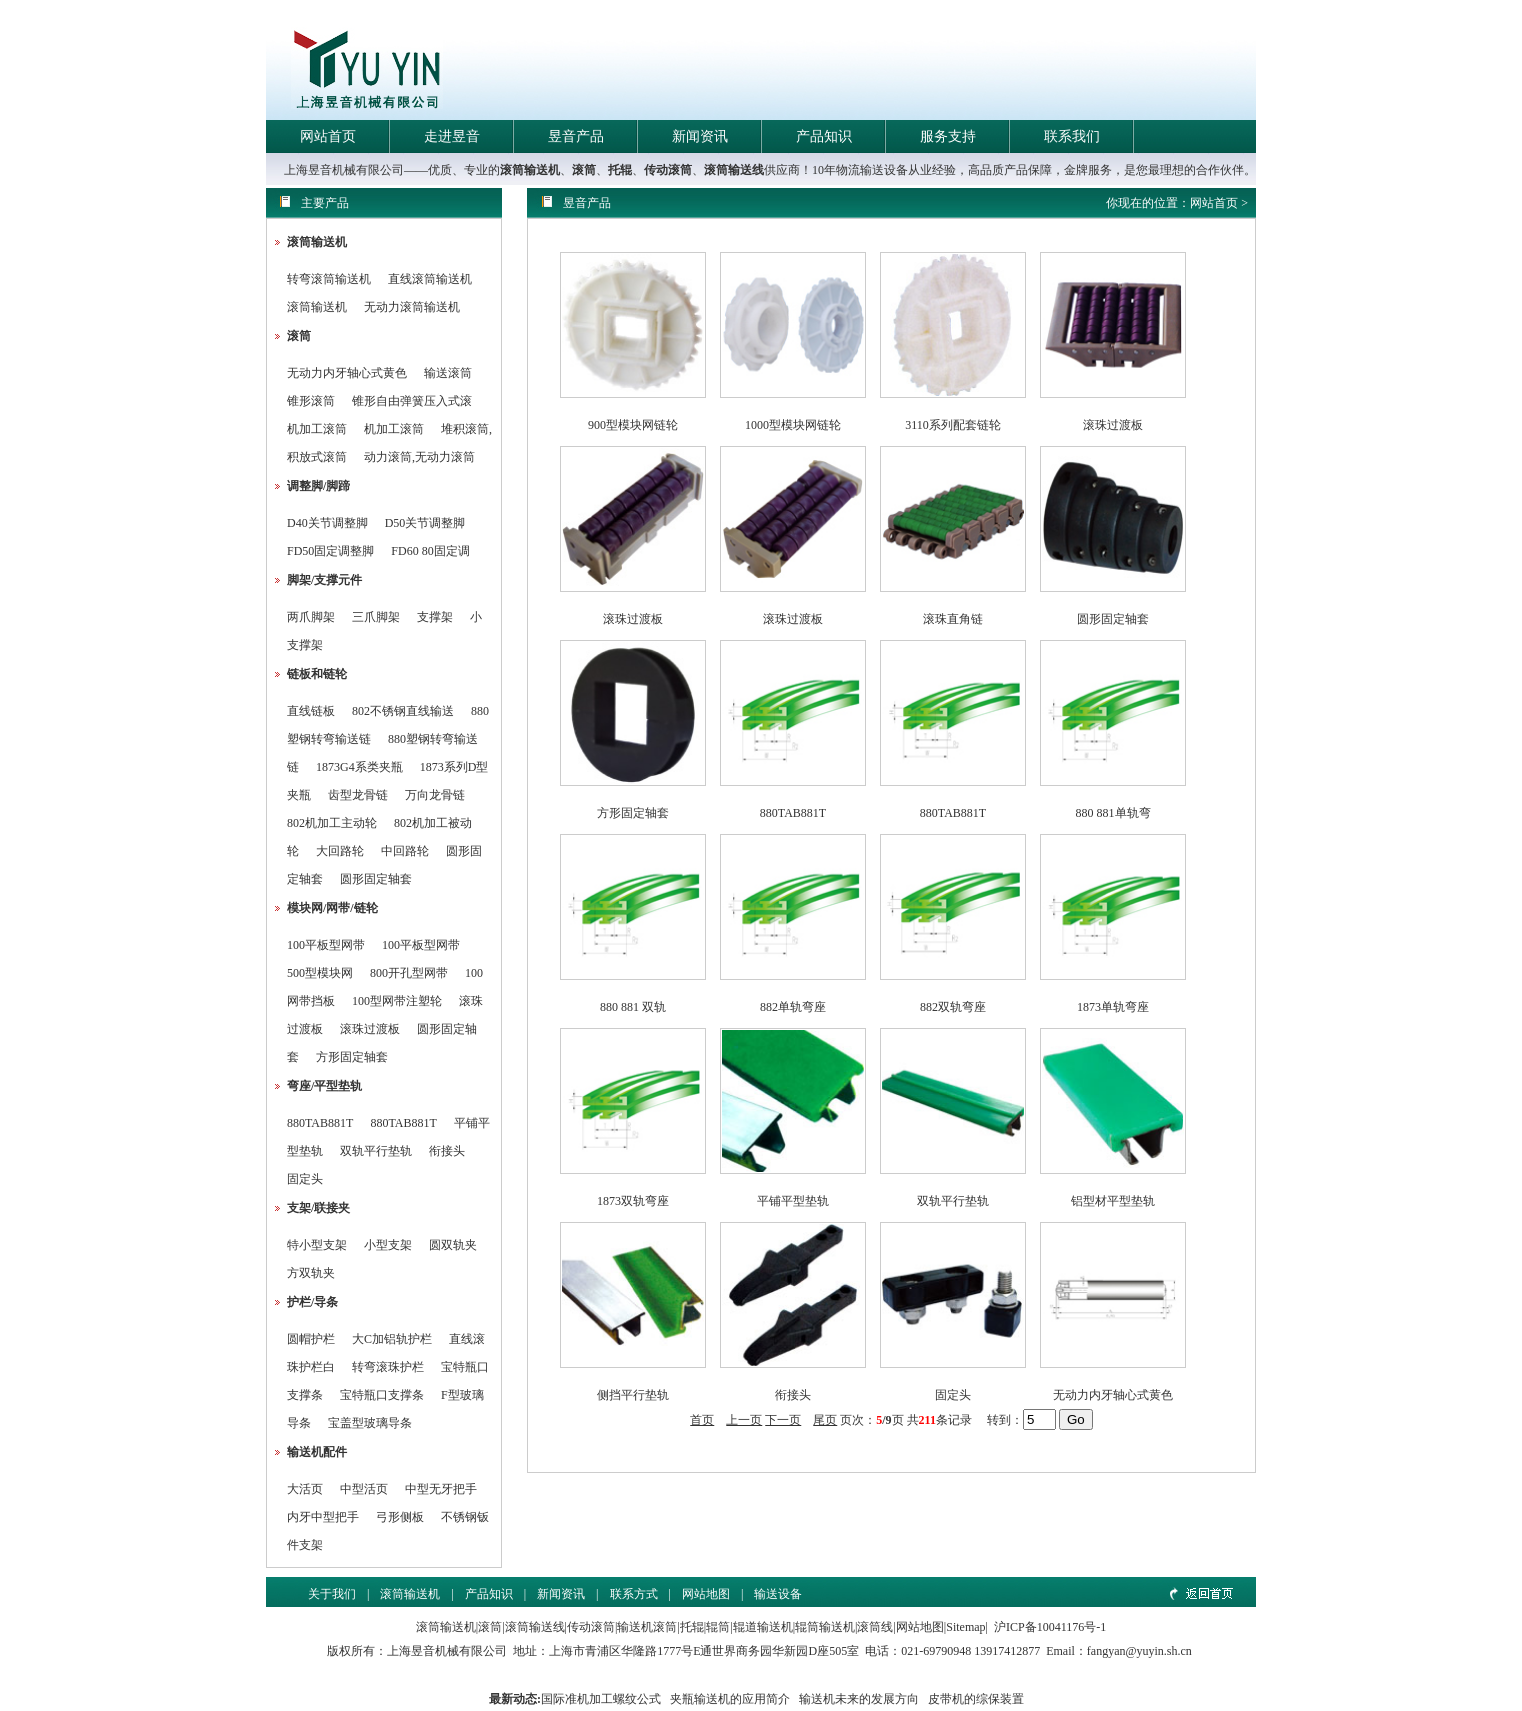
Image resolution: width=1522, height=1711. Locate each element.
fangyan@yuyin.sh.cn (1139, 1651)
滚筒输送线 (734, 170)
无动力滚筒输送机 (412, 307)
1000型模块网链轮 (793, 425)
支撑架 (435, 617)
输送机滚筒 (647, 1627)
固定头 (305, 1179)
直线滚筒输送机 (430, 279)
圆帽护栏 (311, 1339)
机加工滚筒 (317, 429)
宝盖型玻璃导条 (370, 1423)
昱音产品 (576, 136)
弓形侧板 (400, 1517)
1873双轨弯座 (633, 1201)
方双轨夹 (311, 1273)
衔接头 (447, 1151)
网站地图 (706, 1594)
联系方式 (634, 1594)
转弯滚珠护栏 (388, 1367)
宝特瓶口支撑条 (382, 1395)
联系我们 (1072, 136)
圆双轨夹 (453, 1245)
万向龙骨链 (435, 795)
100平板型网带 (326, 945)
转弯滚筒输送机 (330, 279)
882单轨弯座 (793, 1007)
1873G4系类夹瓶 (359, 767)
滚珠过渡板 (370, 1029)
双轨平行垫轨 (376, 1151)
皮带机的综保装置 (976, 1699)
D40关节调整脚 (327, 523)
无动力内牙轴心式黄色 (347, 373)
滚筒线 (875, 1627)
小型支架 (388, 1245)
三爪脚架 (376, 617)
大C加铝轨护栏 (392, 1339)
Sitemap (965, 1627)
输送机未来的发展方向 (859, 1699)
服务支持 (948, 136)
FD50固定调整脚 (330, 551)
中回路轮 (405, 851)
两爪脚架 (311, 617)
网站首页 (328, 136)
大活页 (305, 1489)
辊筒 (718, 1627)
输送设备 (778, 1594)
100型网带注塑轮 (397, 1001)
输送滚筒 (448, 373)
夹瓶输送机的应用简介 (730, 1699)
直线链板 (311, 711)
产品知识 (824, 136)
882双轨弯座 (953, 1007)
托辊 (620, 170)
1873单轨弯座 (1113, 1007)
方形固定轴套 (352, 1057)
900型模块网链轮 (633, 425)
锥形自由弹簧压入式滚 (412, 401)
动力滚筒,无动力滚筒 (419, 457)
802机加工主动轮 (332, 823)
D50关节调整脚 (425, 523)
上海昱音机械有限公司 (447, 1651)
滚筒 (584, 170)
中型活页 (364, 1489)
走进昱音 (452, 136)
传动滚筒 (668, 170)
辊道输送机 (763, 1627)
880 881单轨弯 (1113, 813)
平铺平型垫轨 (793, 1201)
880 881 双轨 (633, 1007)
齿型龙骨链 (358, 795)
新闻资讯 (700, 136)
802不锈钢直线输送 (403, 711)
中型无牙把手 (441, 1489)
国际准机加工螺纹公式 (601, 1699)
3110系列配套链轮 (953, 425)
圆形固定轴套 (376, 879)
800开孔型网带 (409, 973)
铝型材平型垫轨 (1113, 1201)
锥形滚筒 (311, 401)
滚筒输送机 (530, 170)
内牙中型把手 (323, 1517)
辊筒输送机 (825, 1627)
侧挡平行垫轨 (633, 1395)
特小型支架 (317, 1245)
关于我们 (332, 1594)
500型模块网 (320, 973)
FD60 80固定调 (430, 551)
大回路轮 (340, 851)
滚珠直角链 (953, 619)
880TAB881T (320, 1123)
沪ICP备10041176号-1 (1050, 1627)
